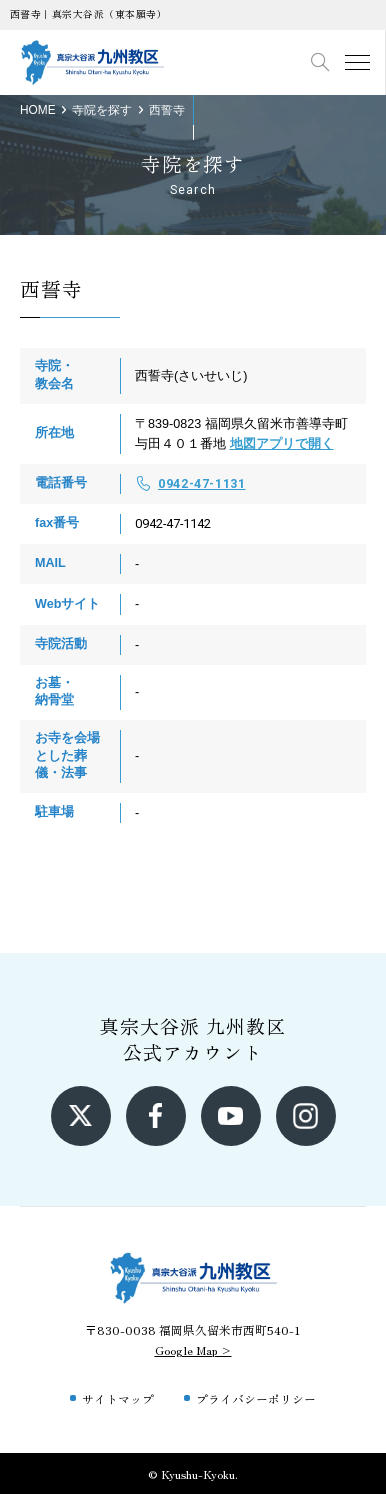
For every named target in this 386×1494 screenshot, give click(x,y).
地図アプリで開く (282, 444)
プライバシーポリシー (256, 1398)
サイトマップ (118, 1398)
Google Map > (193, 1349)
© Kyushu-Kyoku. (193, 1473)
